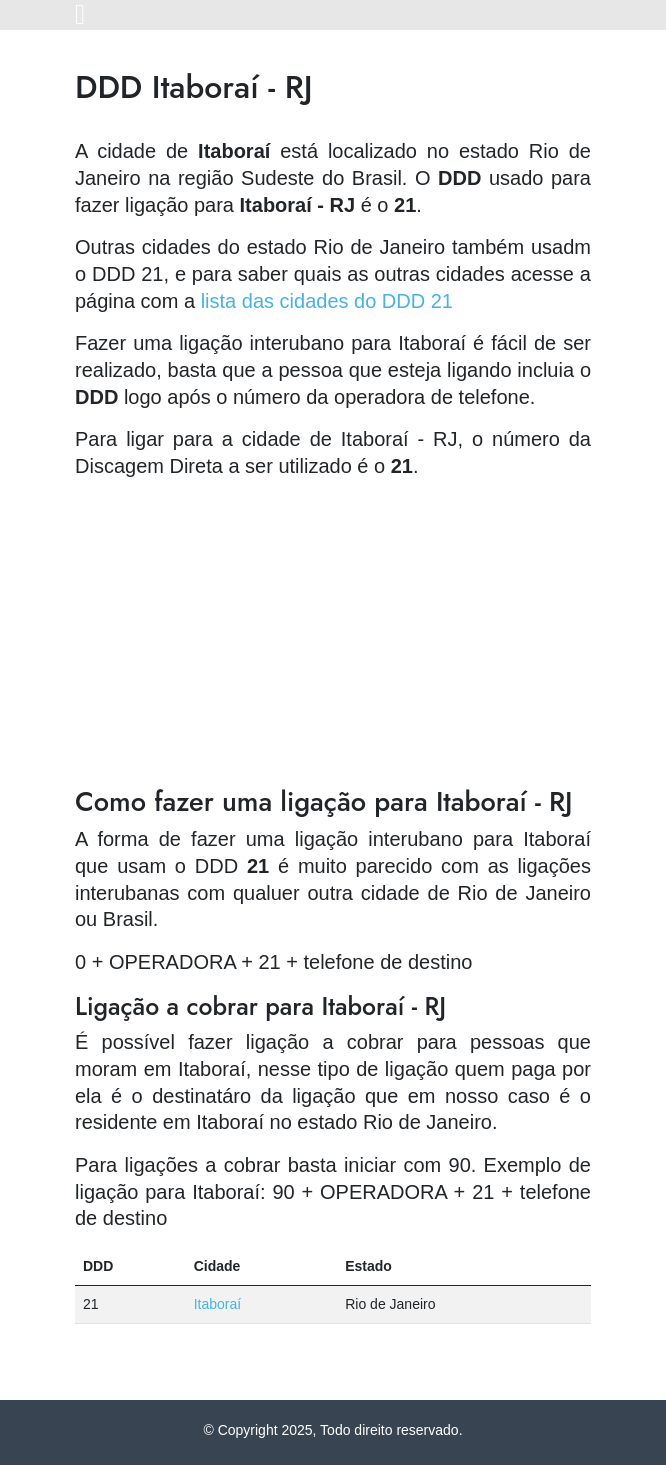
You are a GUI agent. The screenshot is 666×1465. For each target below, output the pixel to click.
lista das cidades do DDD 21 (327, 301)
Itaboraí (217, 1304)
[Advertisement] (333, 636)
